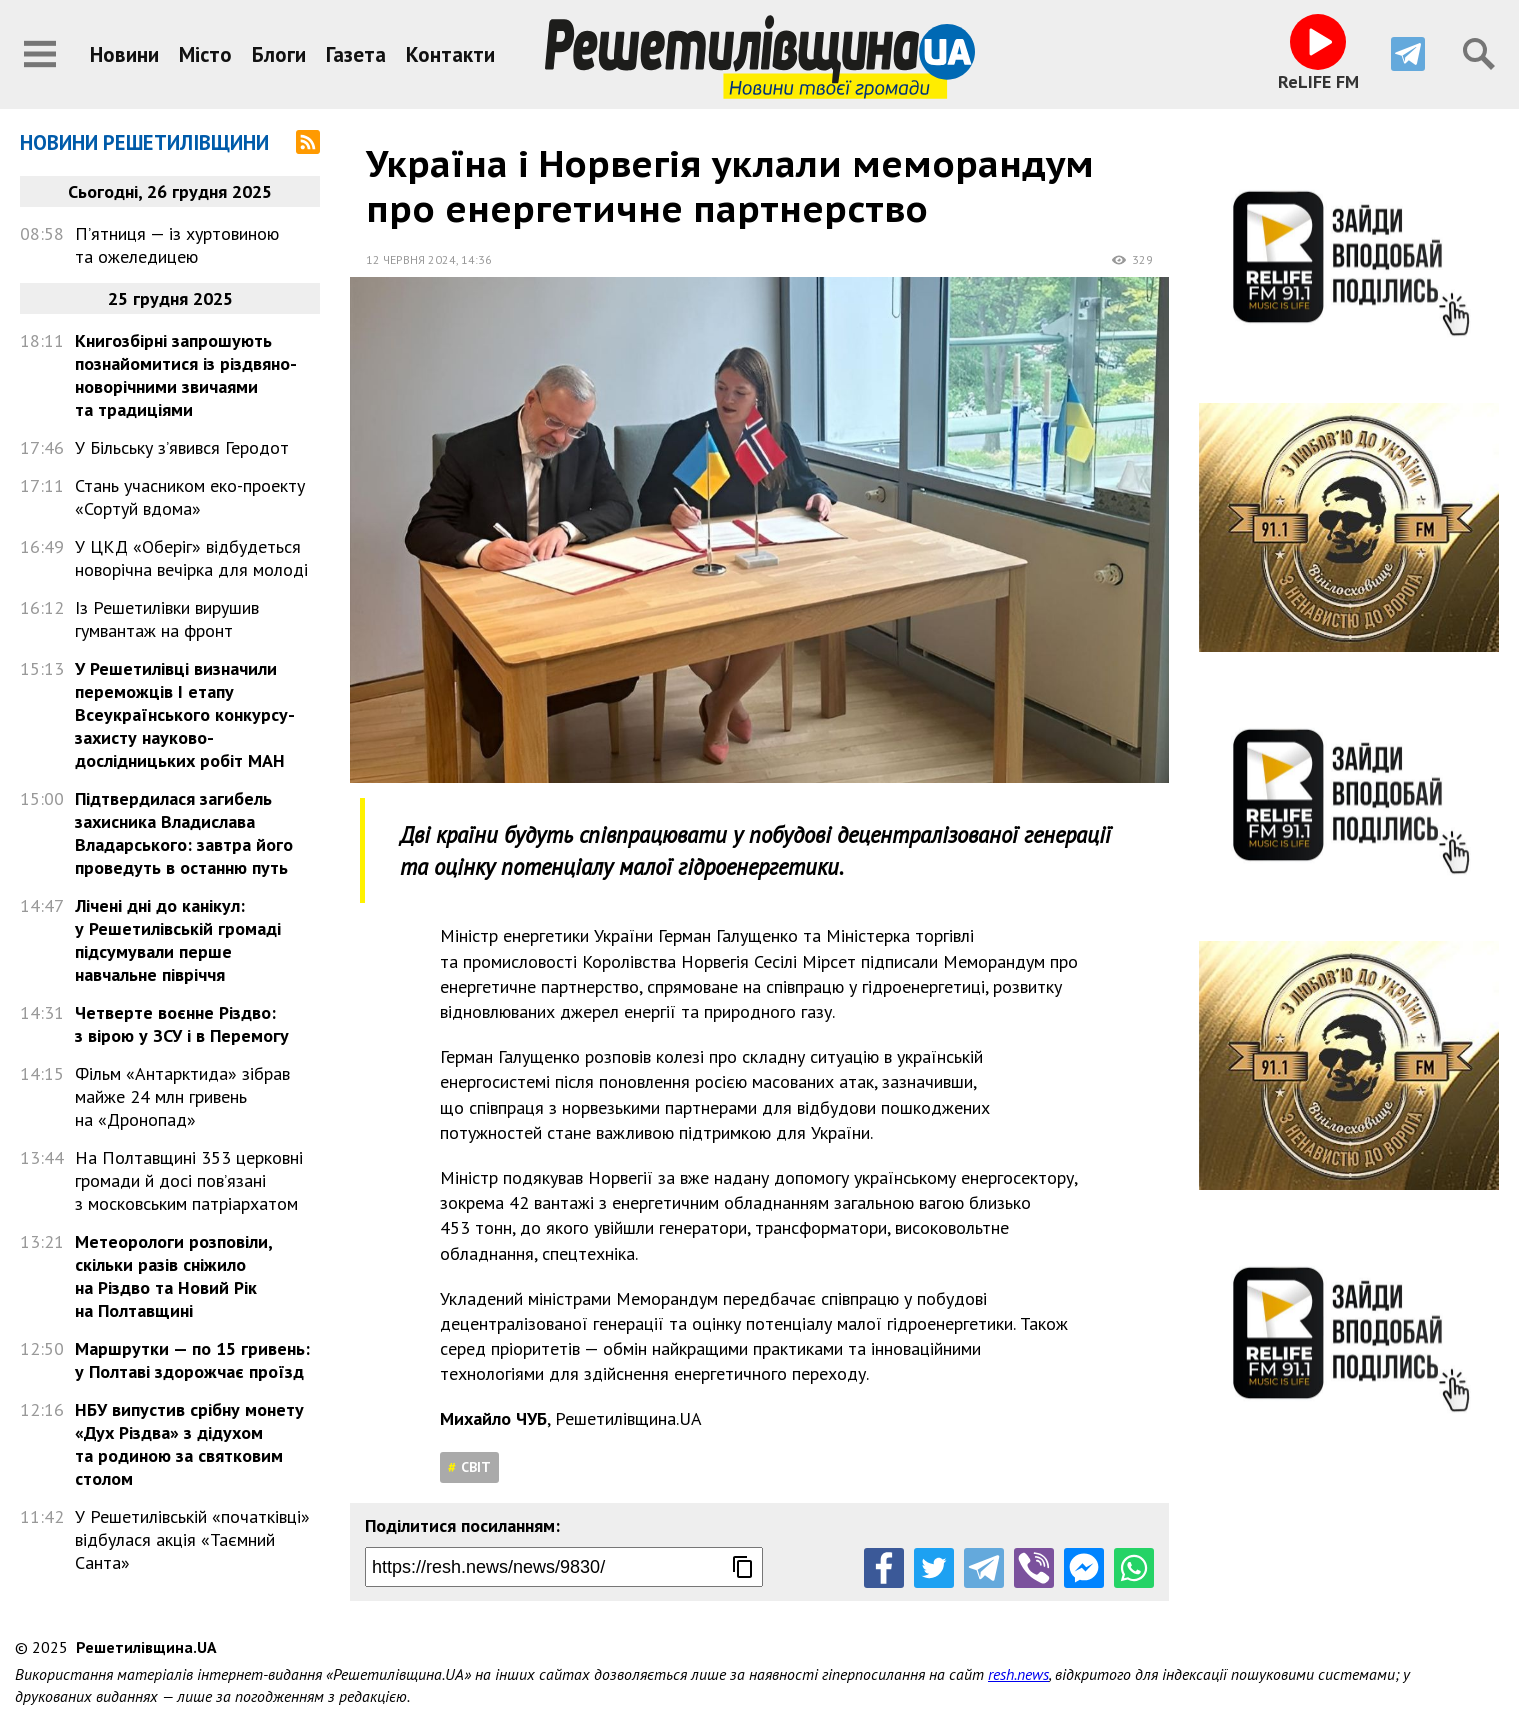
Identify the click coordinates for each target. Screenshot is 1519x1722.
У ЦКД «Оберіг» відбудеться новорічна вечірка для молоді (191, 558)
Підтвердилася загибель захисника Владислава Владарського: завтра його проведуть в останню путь (184, 833)
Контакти (450, 54)
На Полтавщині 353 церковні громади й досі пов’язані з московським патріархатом (189, 1180)
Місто (205, 54)
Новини (124, 54)
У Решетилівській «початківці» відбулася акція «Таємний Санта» (192, 1539)
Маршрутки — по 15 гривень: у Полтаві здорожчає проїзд (192, 1360)
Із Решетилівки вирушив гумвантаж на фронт (167, 619)
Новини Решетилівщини (144, 142)
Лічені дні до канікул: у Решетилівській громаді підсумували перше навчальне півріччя (178, 940)
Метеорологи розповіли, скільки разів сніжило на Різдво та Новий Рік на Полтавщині (173, 1276)
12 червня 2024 (411, 259)
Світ (476, 1467)
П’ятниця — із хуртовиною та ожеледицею (177, 245)
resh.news (1018, 1674)
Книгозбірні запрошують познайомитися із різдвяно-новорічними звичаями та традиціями (186, 375)
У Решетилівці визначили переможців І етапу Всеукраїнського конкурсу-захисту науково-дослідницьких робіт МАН (185, 714)
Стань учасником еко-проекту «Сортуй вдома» (190, 497)
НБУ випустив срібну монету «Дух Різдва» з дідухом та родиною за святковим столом (189, 1444)
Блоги (279, 54)
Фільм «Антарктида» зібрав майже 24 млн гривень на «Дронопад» (182, 1096)
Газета (356, 54)
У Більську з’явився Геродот (182, 447)
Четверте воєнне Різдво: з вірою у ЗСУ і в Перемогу (182, 1024)
